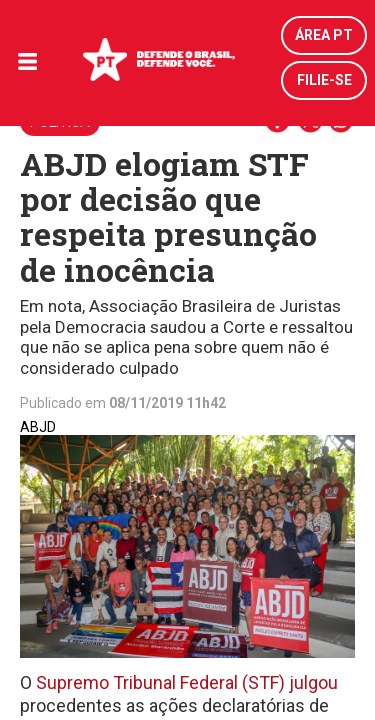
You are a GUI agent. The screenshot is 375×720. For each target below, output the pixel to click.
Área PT (324, 35)
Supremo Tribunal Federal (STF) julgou (185, 682)
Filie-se (324, 80)
